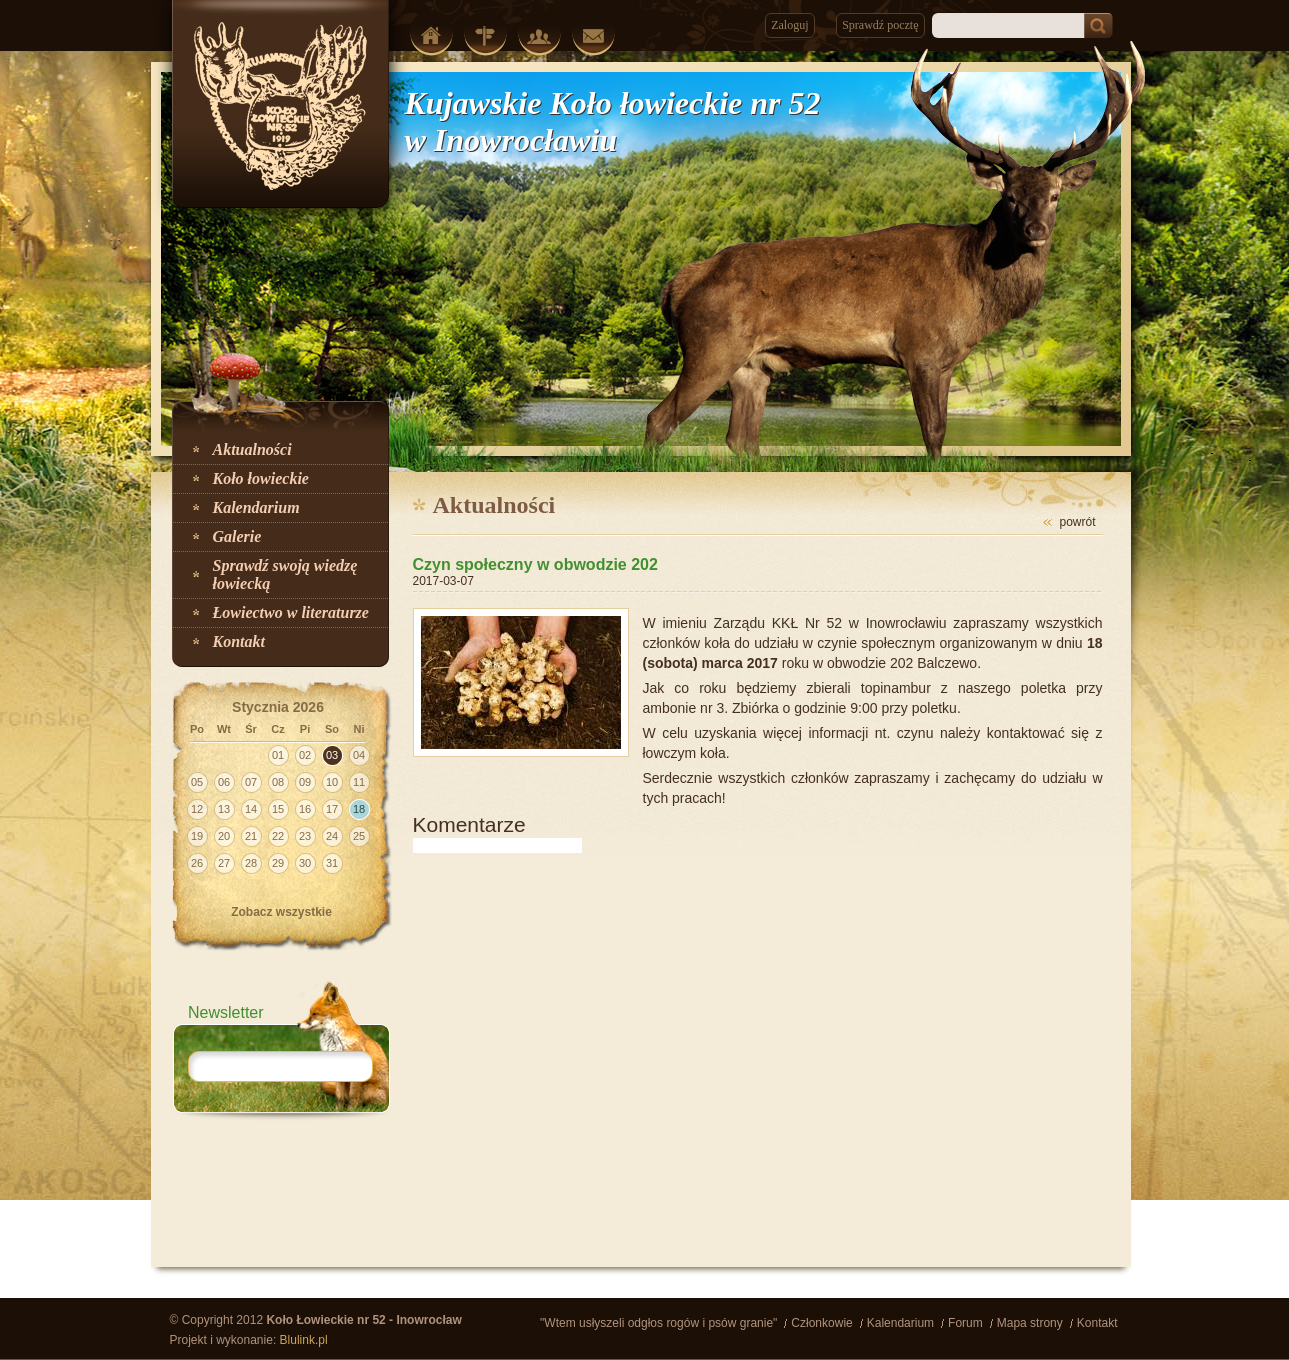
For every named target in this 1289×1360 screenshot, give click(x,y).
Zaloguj (789, 25)
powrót (1077, 522)
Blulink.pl (304, 1340)
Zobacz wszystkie (281, 912)
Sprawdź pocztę (880, 25)
